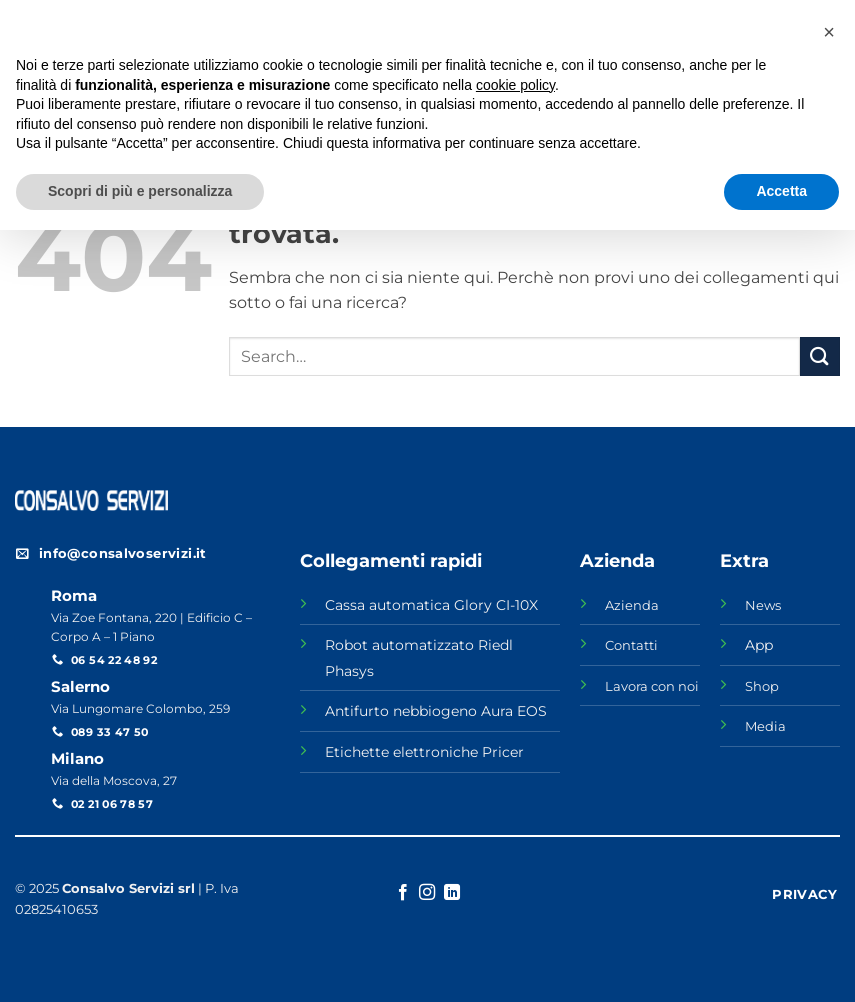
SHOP (684, 14)
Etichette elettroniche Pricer (424, 752)
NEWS (622, 14)
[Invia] (820, 356)
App (759, 645)
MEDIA (748, 14)
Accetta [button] (781, 963)
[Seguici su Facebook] (792, 16)
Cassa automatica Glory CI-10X (431, 605)
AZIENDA (407, 14)
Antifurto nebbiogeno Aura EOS (436, 711)
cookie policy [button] (515, 857)
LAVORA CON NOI (519, 14)
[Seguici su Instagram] (811, 16)
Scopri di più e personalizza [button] (140, 963)
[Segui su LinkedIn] (830, 16)
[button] (829, 804)
